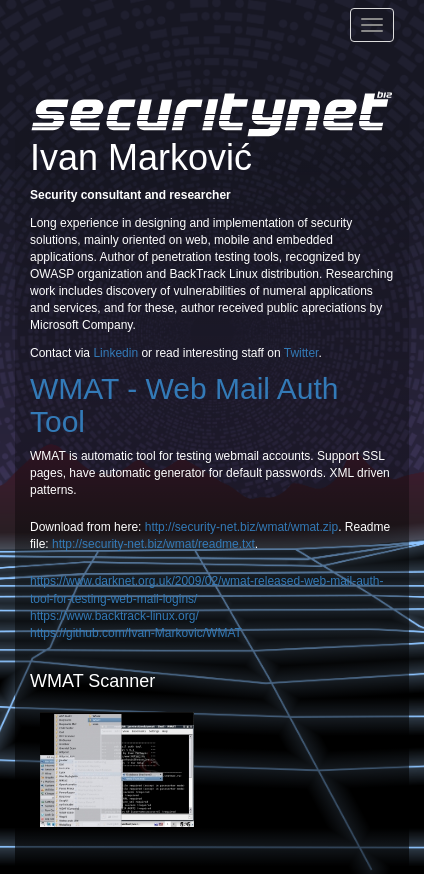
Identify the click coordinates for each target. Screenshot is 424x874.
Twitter (301, 353)
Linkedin (115, 353)
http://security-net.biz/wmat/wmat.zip (241, 527)
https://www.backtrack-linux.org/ (114, 616)
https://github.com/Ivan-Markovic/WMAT (136, 633)
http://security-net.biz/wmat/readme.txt (153, 544)
